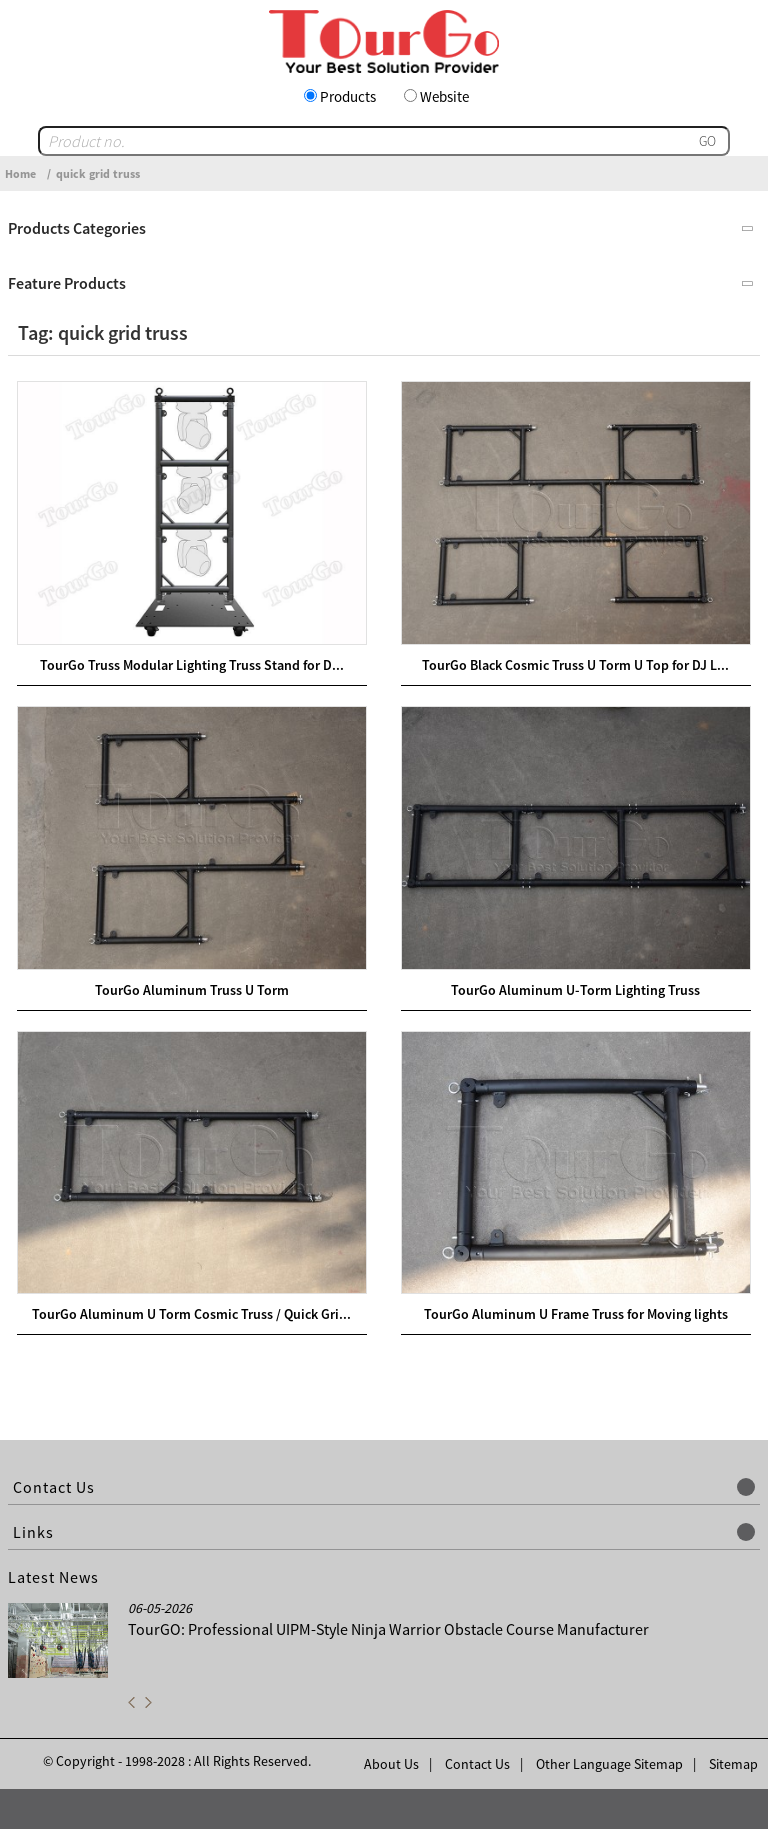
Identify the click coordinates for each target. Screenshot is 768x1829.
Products (348, 96)
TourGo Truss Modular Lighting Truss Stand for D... (192, 665)
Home (20, 173)
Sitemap (733, 1764)
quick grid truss (98, 173)
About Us (391, 1764)
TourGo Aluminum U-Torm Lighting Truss (575, 990)
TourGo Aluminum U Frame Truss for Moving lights (576, 1314)
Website (444, 96)
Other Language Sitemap (609, 1764)
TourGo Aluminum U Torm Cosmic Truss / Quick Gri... (191, 1314)
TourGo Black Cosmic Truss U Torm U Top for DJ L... (575, 665)
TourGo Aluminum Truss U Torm (192, 990)
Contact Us (477, 1764)
